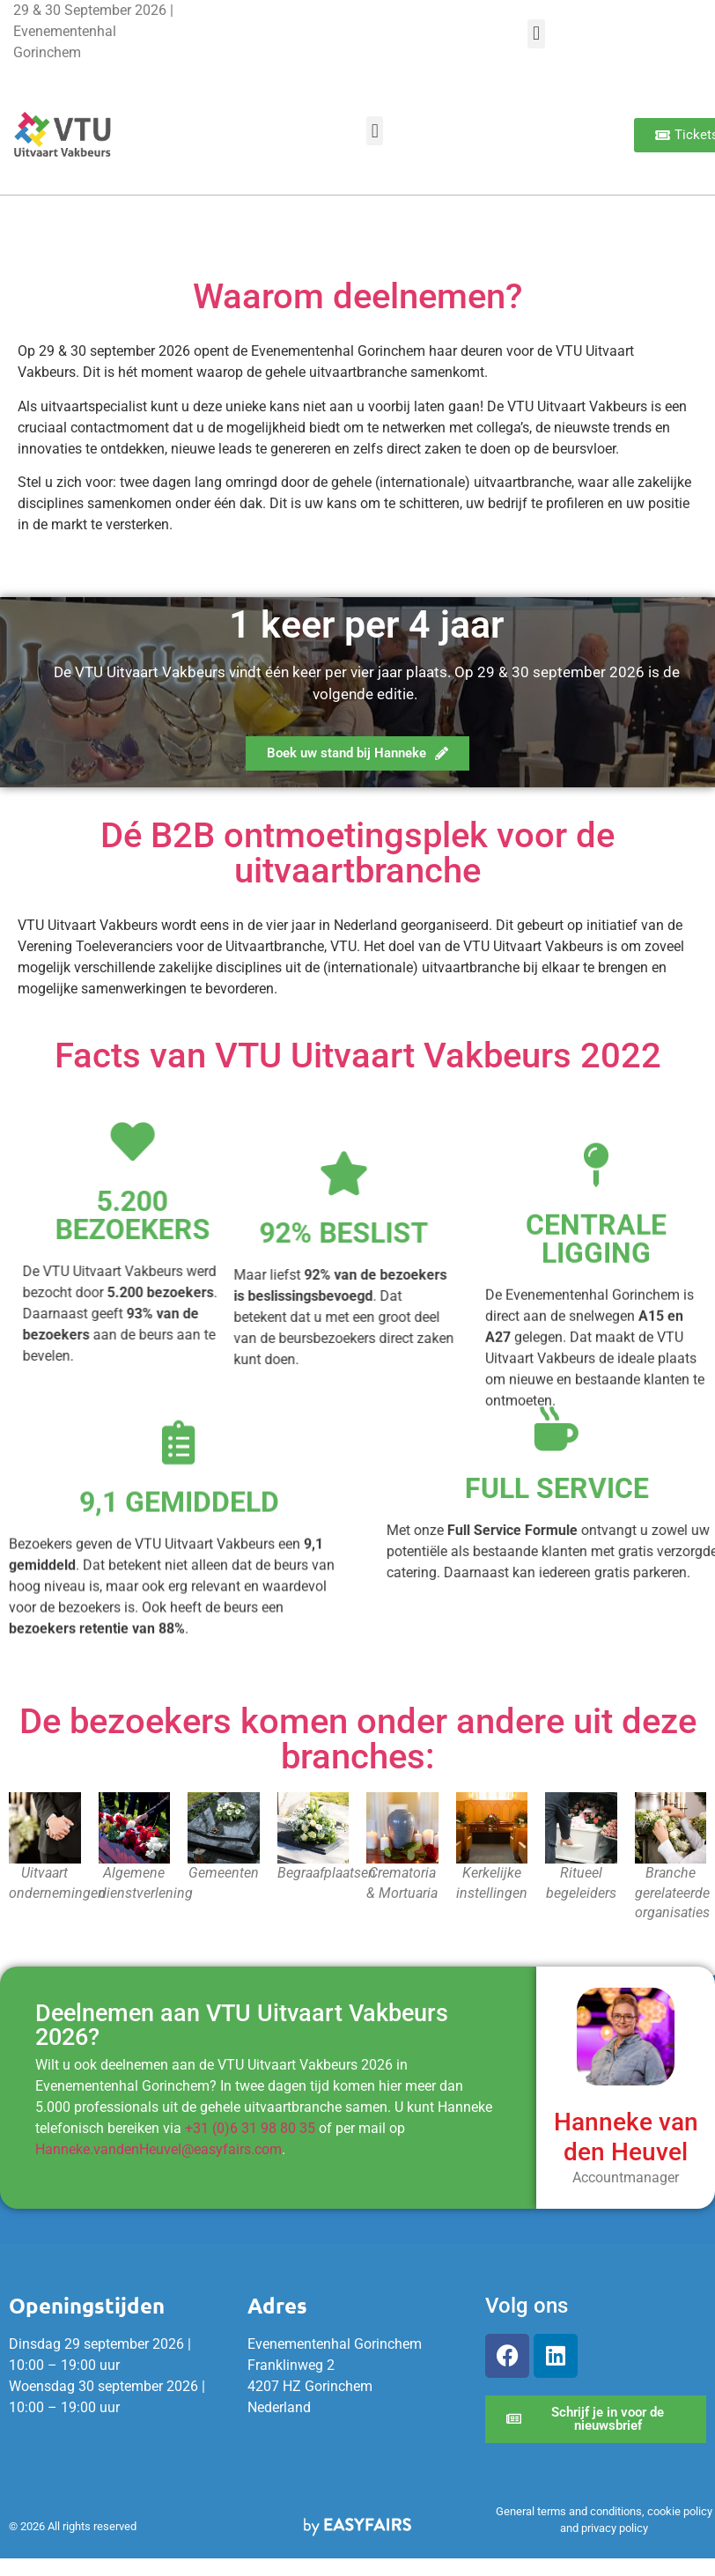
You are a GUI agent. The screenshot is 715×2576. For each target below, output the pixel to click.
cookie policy (679, 2511)
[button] (535, 33)
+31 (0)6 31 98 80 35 (250, 2128)
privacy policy (614, 2528)
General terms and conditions (569, 2511)
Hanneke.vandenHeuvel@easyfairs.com (158, 2149)
